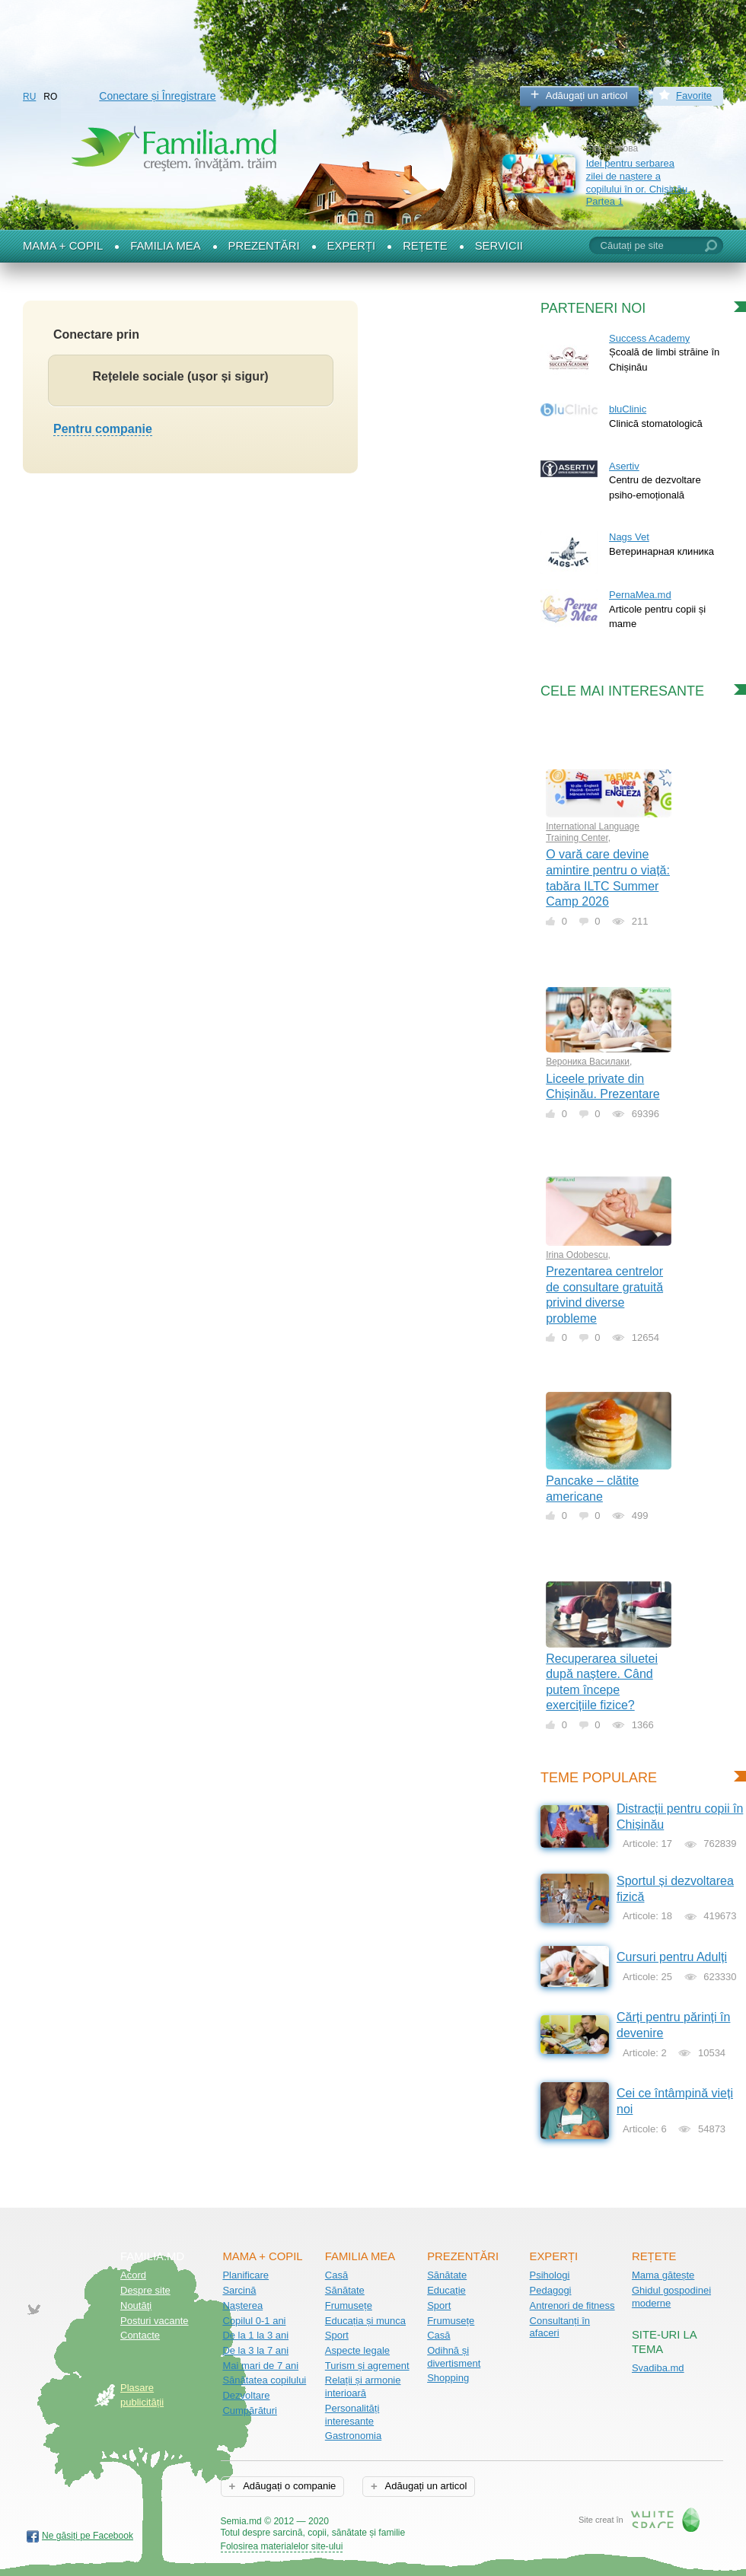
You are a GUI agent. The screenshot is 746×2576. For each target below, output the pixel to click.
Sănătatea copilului (264, 2380)
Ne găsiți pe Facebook (87, 2535)
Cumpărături (249, 2410)
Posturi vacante (154, 2320)
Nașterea (242, 2305)
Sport (337, 2335)
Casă (336, 2275)
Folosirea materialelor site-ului (282, 2546)
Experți (351, 246)
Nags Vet (629, 537)
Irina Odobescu (576, 1255)
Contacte (140, 2335)
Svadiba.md (658, 2368)
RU (29, 96)
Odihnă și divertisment (453, 2357)
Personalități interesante (352, 2414)
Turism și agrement (367, 2365)
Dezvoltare (245, 2395)
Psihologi (550, 2275)
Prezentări (264, 246)
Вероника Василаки (588, 1061)
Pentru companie (102, 428)
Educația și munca (365, 2320)
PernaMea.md (640, 594)
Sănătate (345, 2290)
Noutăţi (135, 2305)
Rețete (425, 246)
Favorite (694, 95)
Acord (133, 2275)
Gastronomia (353, 2435)
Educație (446, 2290)
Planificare (245, 2275)
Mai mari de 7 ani (260, 2365)
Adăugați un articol (587, 95)
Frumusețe (348, 2305)
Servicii (499, 246)
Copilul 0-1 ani (253, 2320)
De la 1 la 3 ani (255, 2335)
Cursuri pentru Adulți (672, 1956)
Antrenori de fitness (572, 2305)
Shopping (448, 2377)
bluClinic (627, 409)
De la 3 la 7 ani (255, 2350)
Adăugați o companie (288, 2486)
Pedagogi (551, 2290)
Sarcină (239, 2290)
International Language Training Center (592, 832)
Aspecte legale (357, 2350)
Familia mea (165, 246)
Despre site (145, 2290)
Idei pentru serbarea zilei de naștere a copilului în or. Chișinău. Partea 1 (638, 182)
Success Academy (649, 338)
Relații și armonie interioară (363, 2386)
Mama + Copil (63, 246)
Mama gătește (663, 2275)
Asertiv (624, 466)
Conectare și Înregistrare (157, 96)
